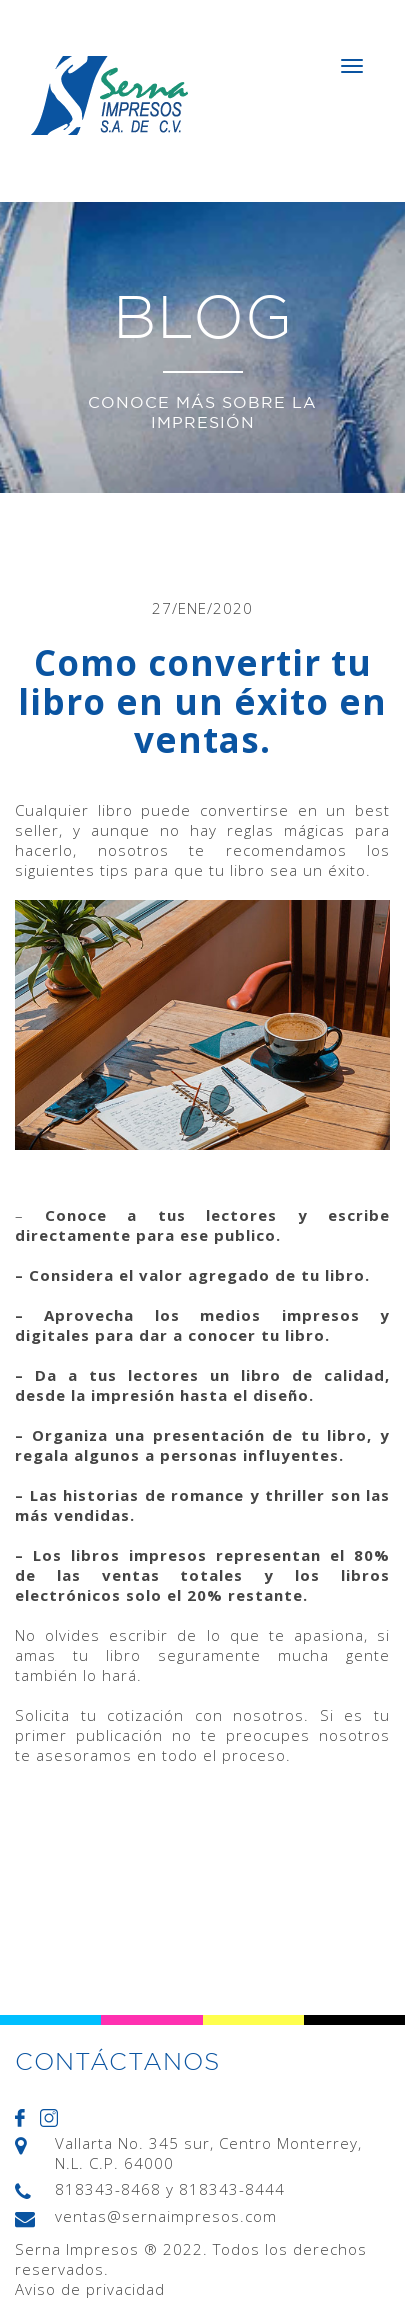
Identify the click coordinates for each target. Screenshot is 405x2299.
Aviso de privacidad (90, 2289)
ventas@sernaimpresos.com (166, 2216)
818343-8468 (108, 2189)
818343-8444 (232, 2189)
